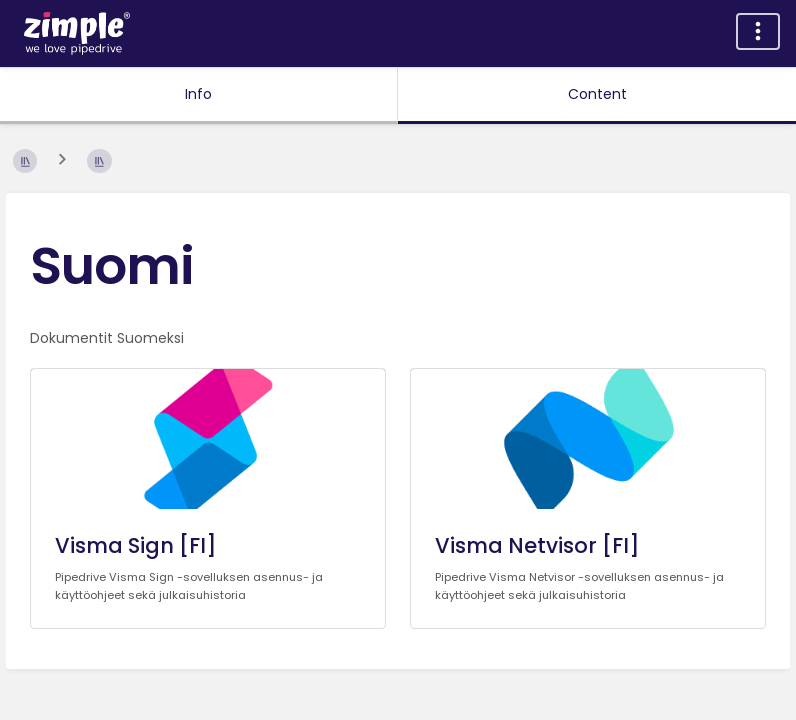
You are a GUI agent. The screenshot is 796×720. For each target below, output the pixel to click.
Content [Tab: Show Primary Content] (597, 94)
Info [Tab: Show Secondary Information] (198, 94)
